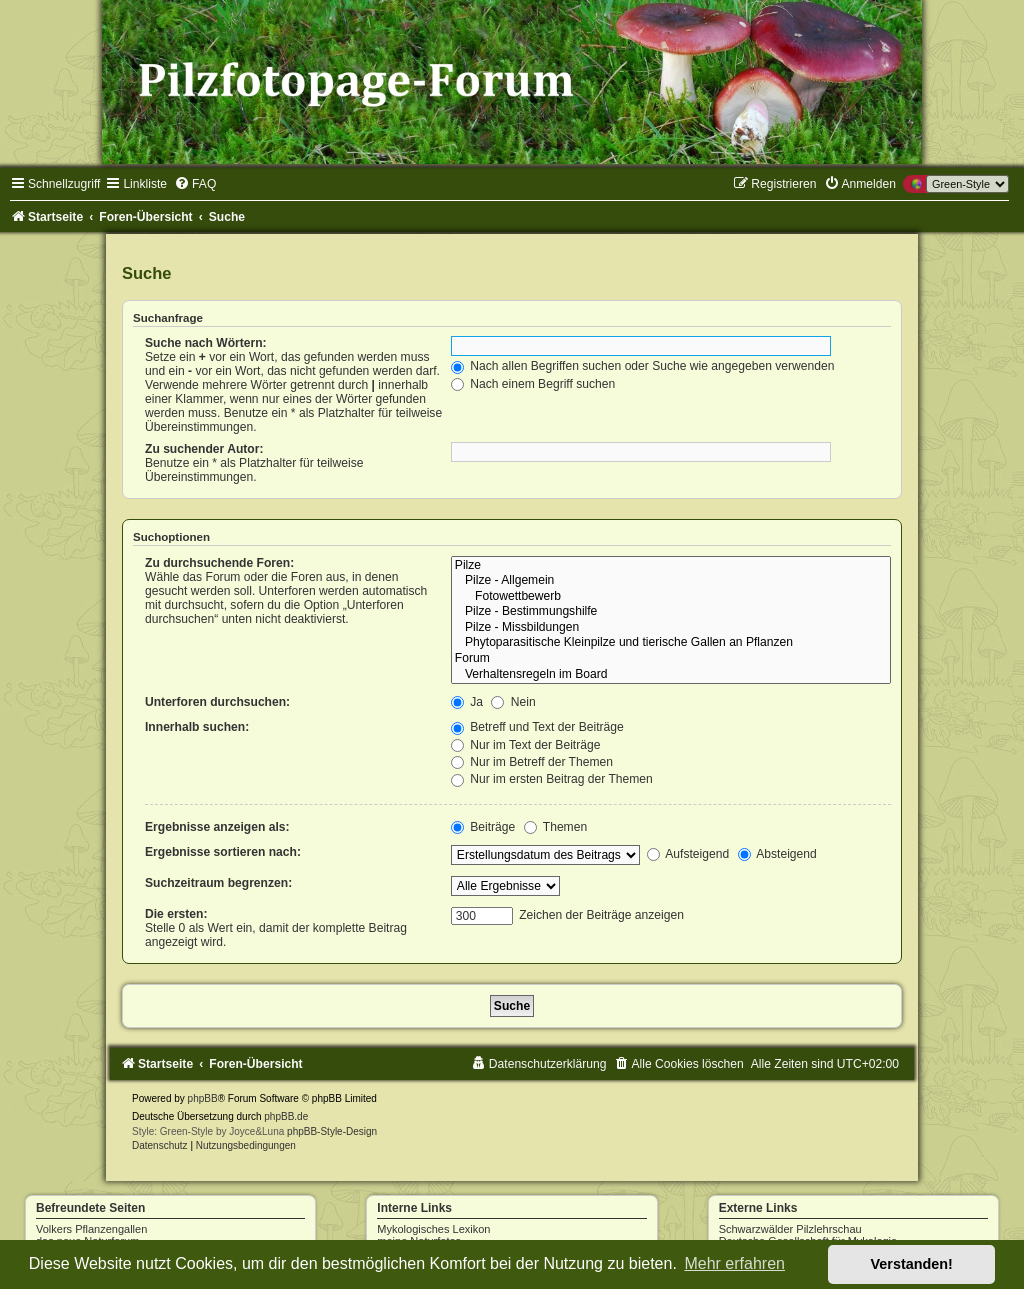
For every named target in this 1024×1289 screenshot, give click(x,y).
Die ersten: (176, 914)
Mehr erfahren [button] (734, 1263)
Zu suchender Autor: (204, 449)
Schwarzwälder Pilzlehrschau (790, 1229)
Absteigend (777, 854)
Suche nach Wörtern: (206, 343)
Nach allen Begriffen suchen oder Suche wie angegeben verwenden (643, 366)
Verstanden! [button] (912, 1264)
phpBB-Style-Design (332, 1131)
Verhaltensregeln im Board (671, 675)
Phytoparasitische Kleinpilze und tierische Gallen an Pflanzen (671, 643)
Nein (513, 702)
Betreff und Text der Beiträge (537, 727)
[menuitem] (195, 184)
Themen (556, 827)
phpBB (203, 1098)
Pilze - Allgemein (671, 581)
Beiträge (483, 827)
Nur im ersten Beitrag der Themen (552, 779)
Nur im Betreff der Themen (532, 762)
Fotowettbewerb (671, 597)
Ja (467, 702)
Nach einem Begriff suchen (533, 384)
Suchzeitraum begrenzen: (218, 883)
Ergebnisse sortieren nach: (223, 852)
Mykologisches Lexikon (433, 1229)
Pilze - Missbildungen (671, 628)
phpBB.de (286, 1116)
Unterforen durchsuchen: (217, 702)
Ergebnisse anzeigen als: (217, 827)
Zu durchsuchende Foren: (219, 563)
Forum (671, 659)
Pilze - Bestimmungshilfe (671, 612)
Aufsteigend (688, 854)
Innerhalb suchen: (197, 727)
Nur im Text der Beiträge (526, 745)
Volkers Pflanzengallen (91, 1229)
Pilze (671, 566)
